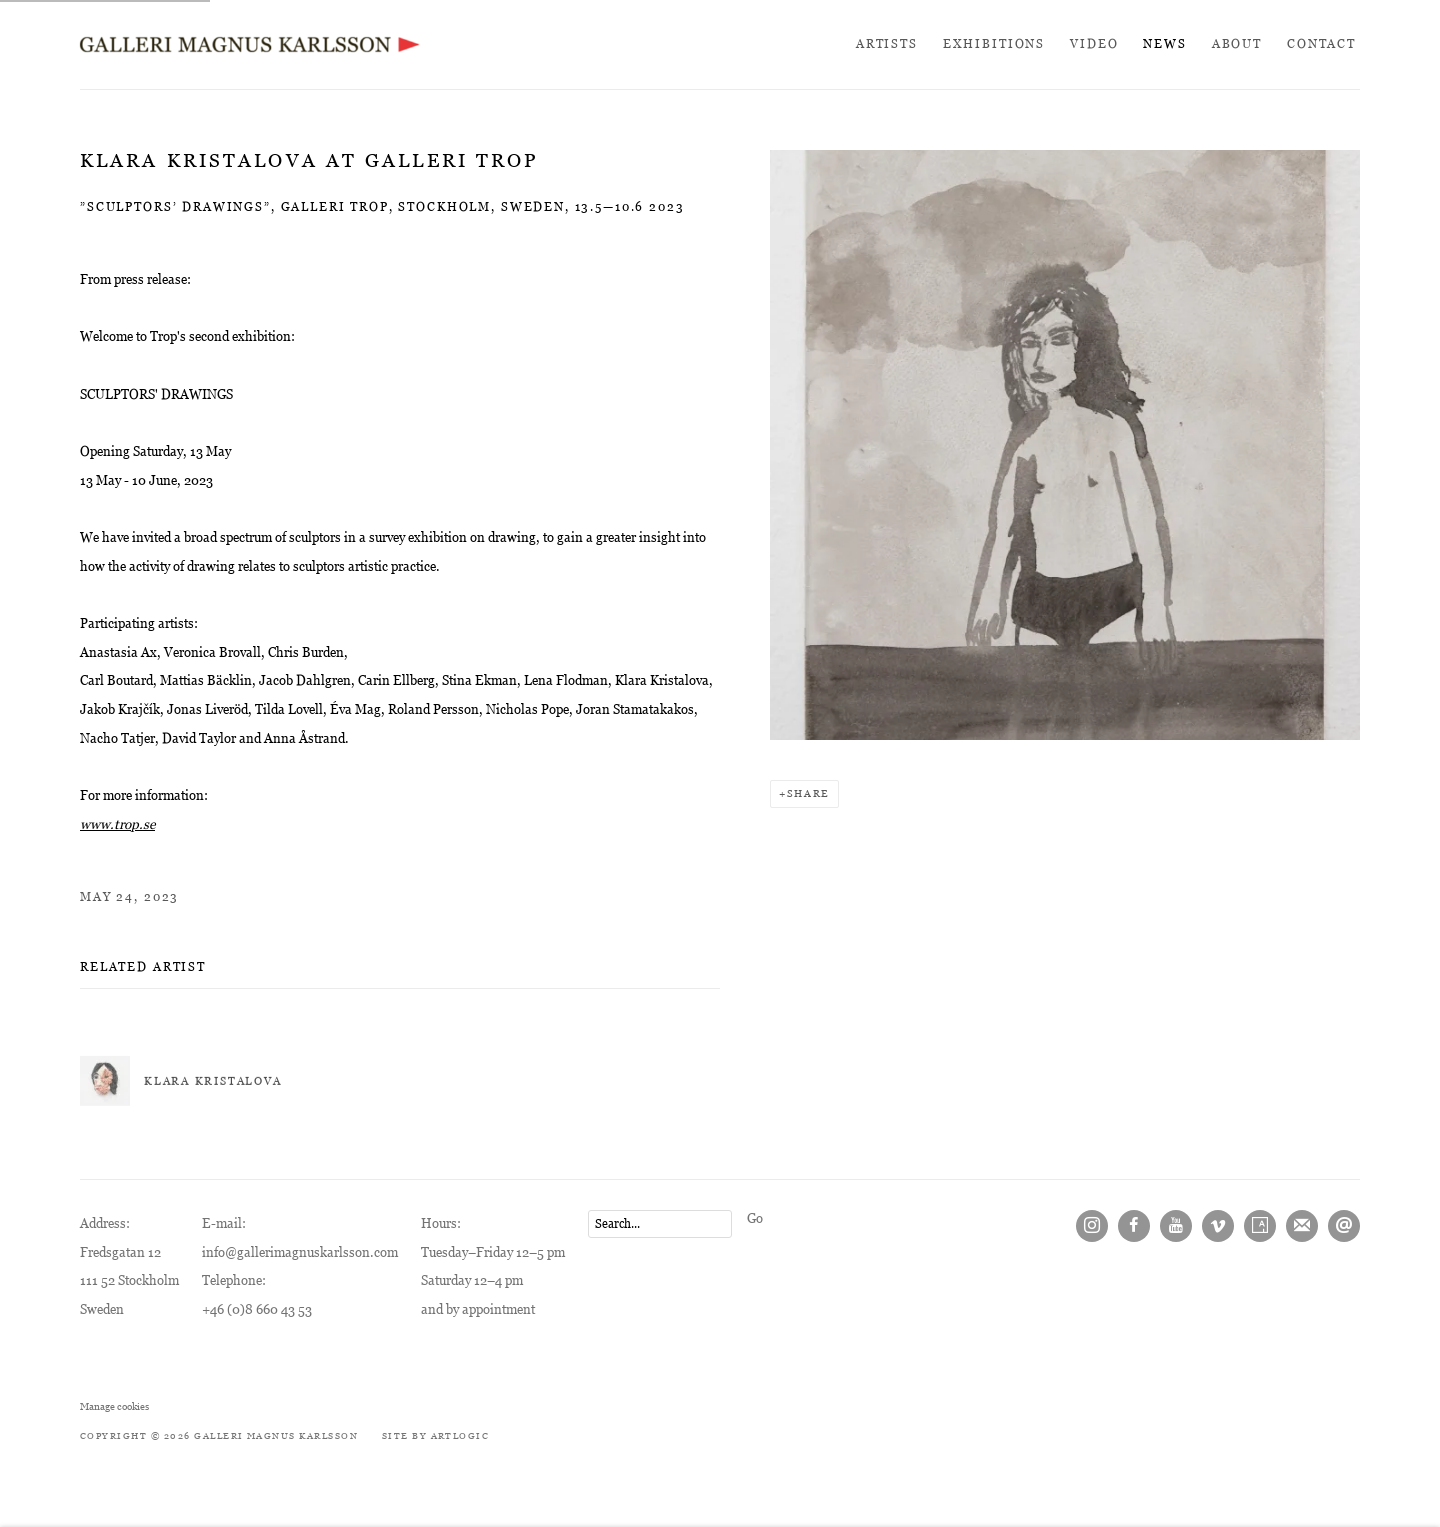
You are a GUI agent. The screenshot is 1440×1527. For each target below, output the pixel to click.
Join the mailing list (1302, 1226)
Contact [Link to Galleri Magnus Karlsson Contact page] (1321, 44)
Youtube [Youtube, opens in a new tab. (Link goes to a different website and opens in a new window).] (1176, 1226)
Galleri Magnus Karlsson (250, 44)
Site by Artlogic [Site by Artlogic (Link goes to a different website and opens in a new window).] (436, 1436)
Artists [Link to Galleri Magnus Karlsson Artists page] (887, 44)
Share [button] (808, 793)
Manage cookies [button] (114, 1406)
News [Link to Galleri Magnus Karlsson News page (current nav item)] (1164, 44)
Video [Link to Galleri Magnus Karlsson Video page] (1094, 44)
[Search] (660, 1224)
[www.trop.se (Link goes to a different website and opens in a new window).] (117, 824)
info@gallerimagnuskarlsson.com (300, 1252)
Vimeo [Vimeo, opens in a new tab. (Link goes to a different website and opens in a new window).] (1218, 1226)
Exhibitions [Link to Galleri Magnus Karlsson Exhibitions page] (994, 44)
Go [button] (755, 1218)
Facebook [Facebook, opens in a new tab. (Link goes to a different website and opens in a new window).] (1134, 1226)
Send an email (1344, 1226)
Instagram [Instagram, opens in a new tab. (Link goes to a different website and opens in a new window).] (1092, 1226)
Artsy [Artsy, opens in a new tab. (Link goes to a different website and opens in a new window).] (1260, 1226)
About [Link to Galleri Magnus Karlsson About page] (1237, 44)
